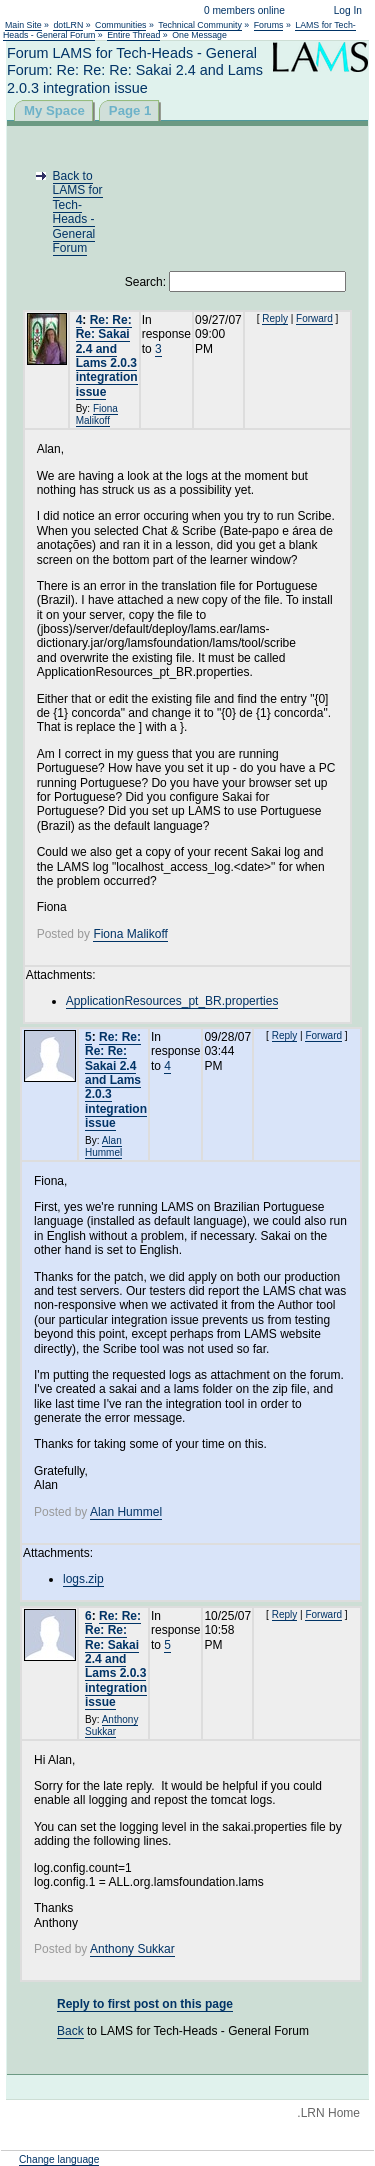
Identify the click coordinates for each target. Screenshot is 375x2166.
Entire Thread (133, 35)
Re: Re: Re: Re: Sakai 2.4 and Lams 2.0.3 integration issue (116, 1080)
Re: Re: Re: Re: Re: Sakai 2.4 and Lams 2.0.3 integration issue (116, 1659)
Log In (348, 10)
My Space (54, 110)
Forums (269, 25)
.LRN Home (328, 2113)
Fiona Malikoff (97, 414)
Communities (120, 25)
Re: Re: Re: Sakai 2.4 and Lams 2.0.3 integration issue (107, 356)
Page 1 (130, 110)
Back (70, 2031)
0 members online (244, 10)
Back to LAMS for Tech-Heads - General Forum (78, 212)
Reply (275, 318)
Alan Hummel (103, 1146)
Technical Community (200, 25)
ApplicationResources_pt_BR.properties (172, 1001)
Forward (314, 318)
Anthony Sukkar (111, 1725)
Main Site (23, 25)
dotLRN (68, 25)
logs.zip (83, 1579)
